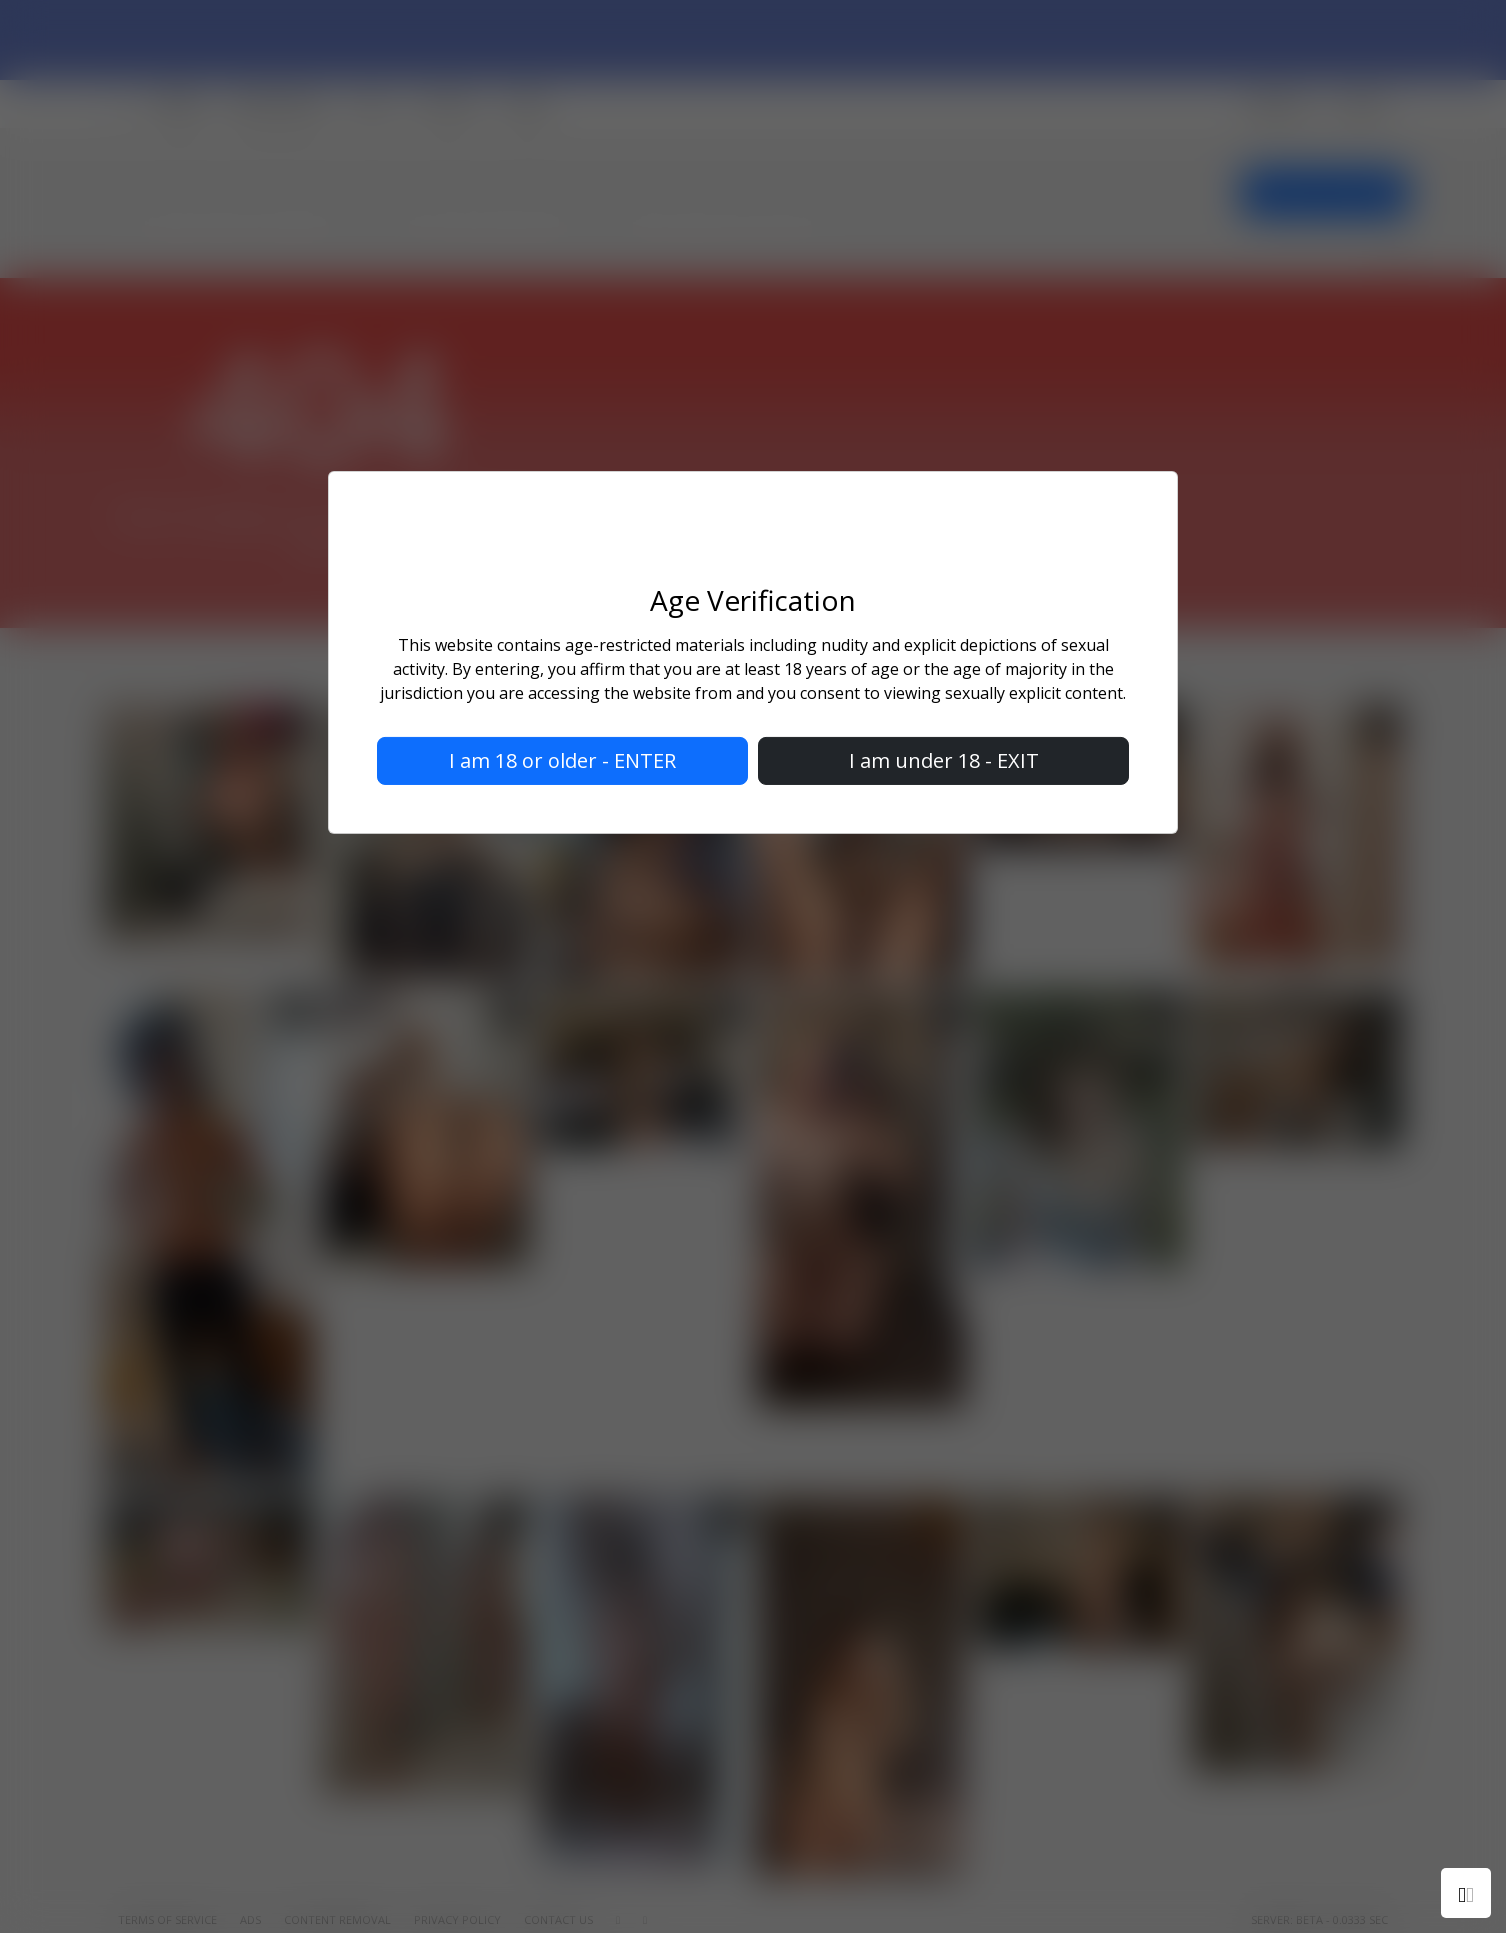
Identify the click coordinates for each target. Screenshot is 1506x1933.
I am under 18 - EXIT (944, 760)
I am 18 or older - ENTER (562, 760)
